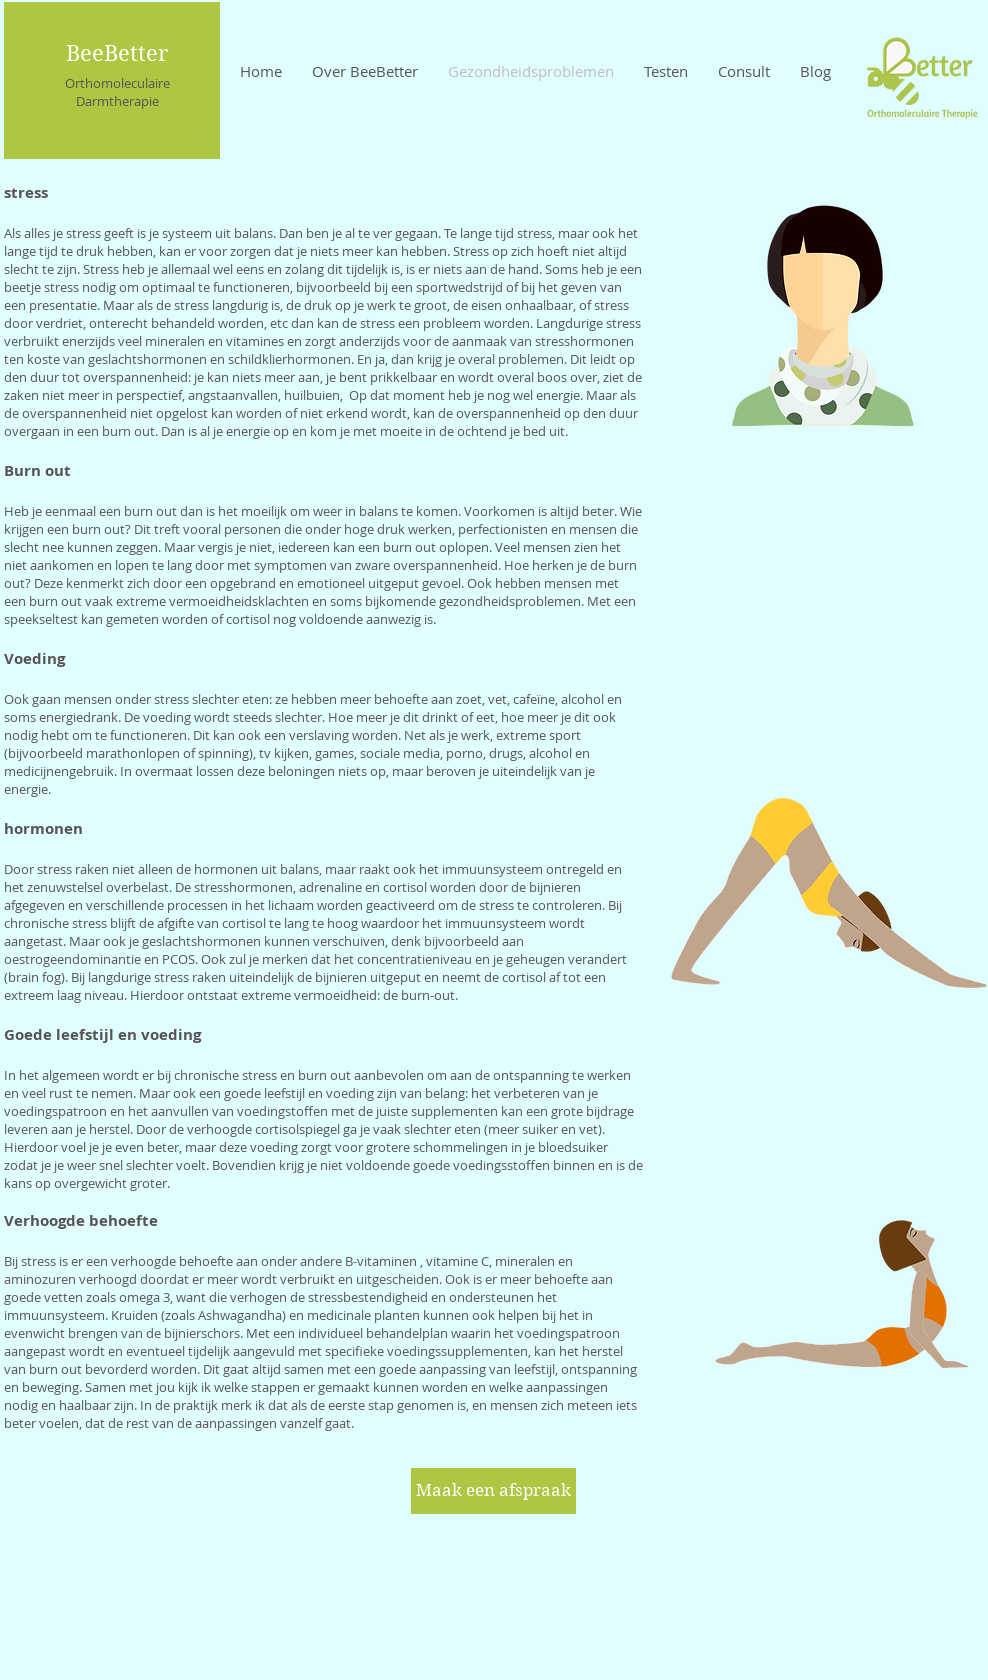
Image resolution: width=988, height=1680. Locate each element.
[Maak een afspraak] (493, 1491)
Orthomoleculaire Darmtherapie (117, 92)
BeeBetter (117, 53)
